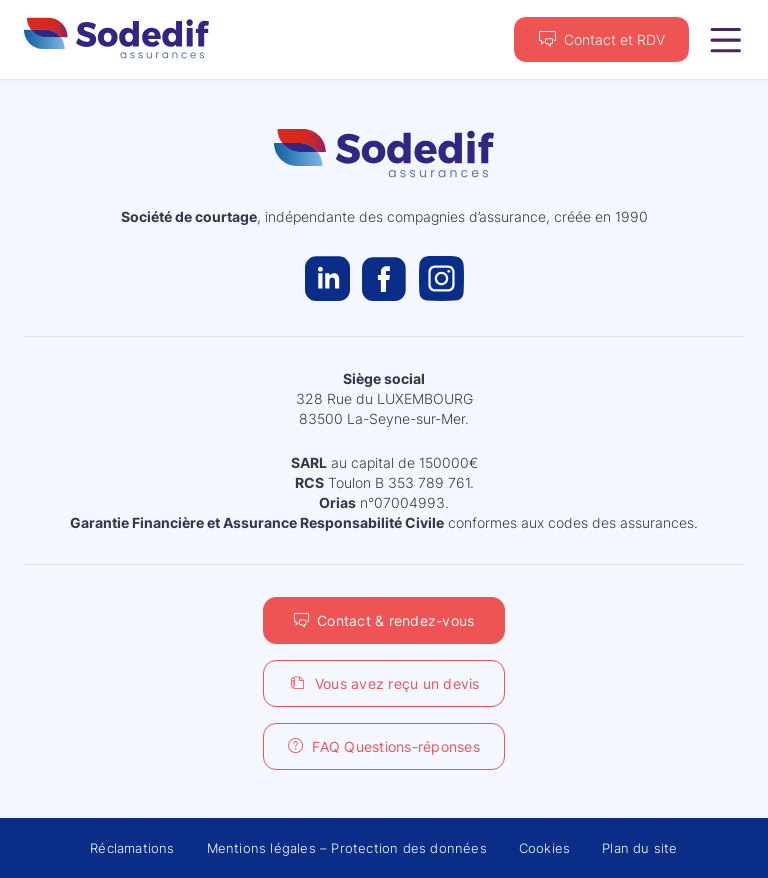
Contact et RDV (614, 39)
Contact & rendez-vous (395, 620)
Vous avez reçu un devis (397, 683)
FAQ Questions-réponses (396, 746)
